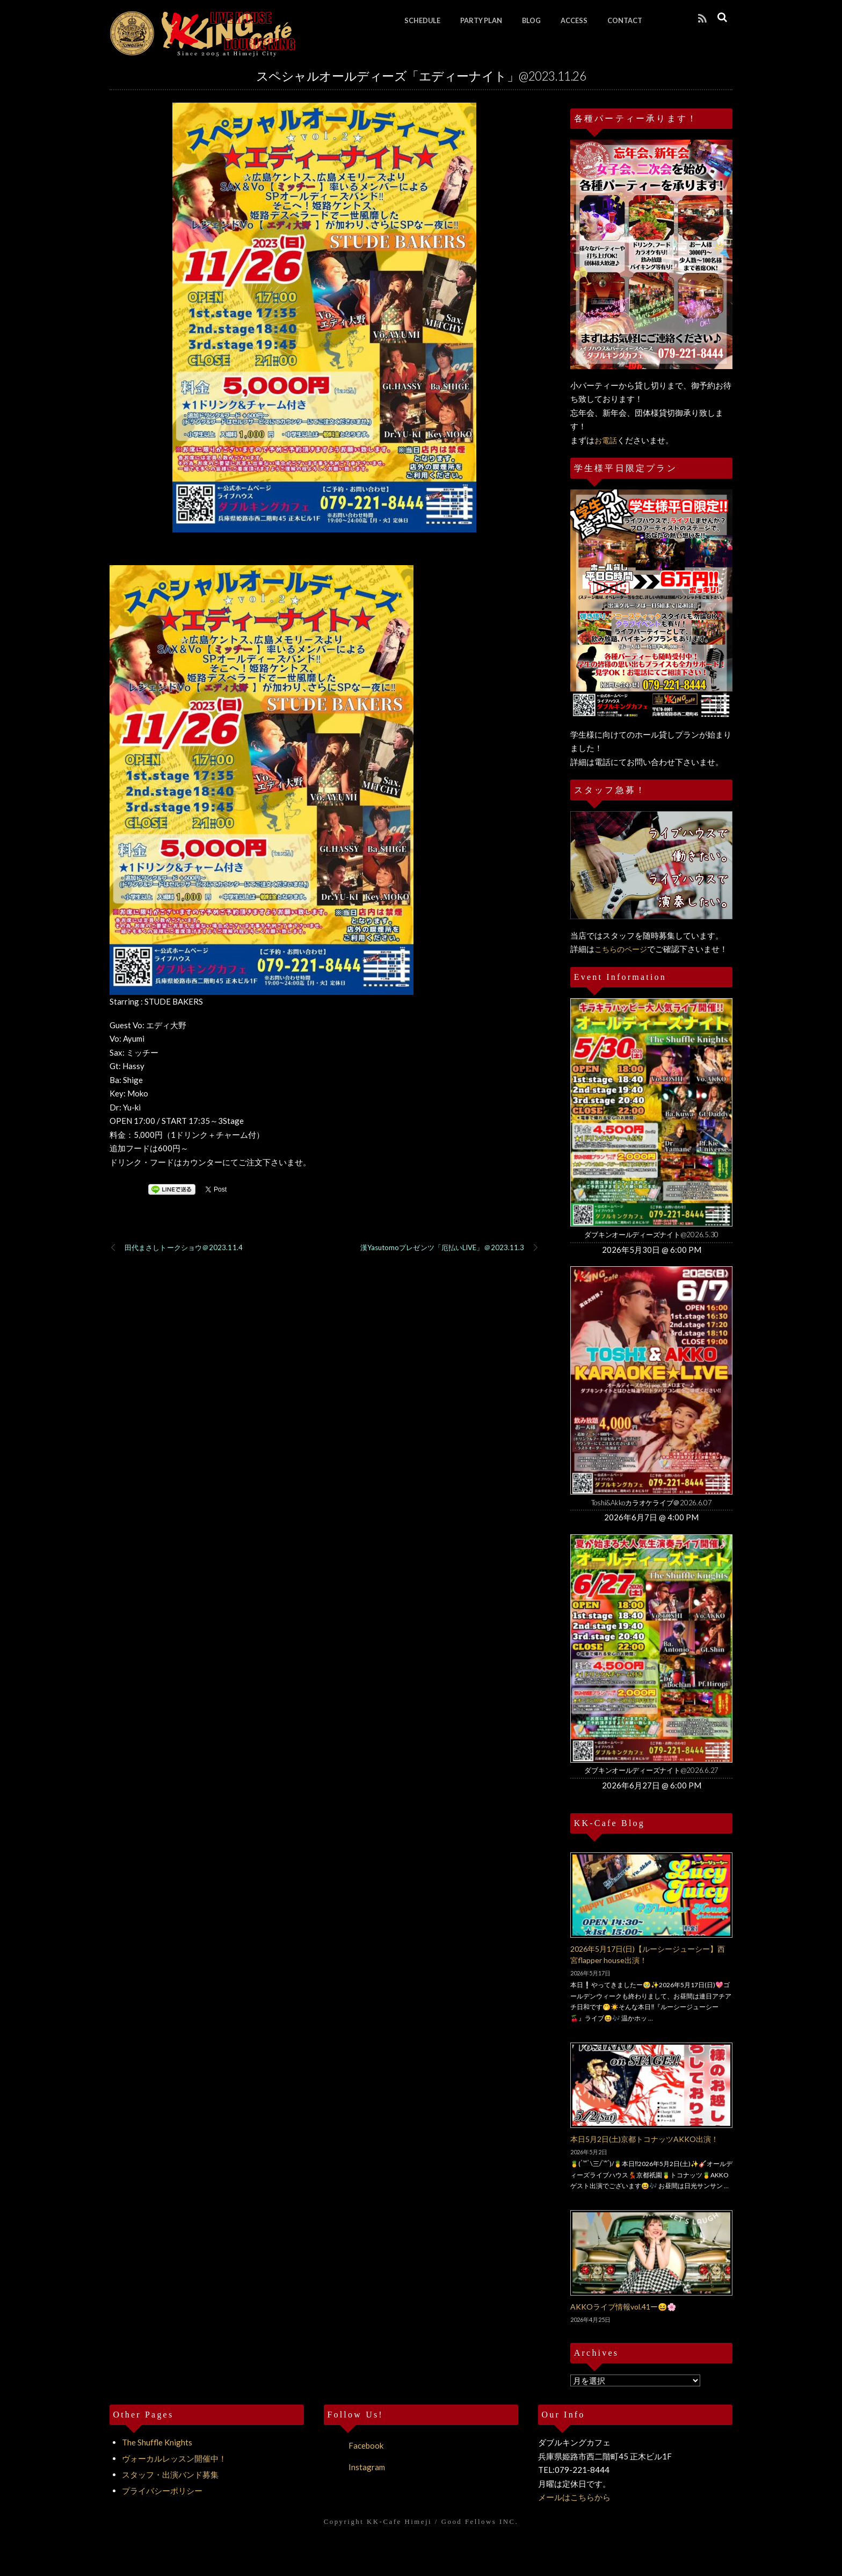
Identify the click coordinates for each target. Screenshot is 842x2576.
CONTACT (624, 20)
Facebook (353, 2445)
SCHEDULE (422, 20)
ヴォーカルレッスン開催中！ (174, 2458)
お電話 (605, 440)
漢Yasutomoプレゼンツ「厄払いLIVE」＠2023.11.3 (450, 1248)
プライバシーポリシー (162, 2490)
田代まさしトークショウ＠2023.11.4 (176, 1248)
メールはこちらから (574, 2497)
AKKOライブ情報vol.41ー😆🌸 (623, 2306)
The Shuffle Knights (157, 2442)
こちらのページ (620, 949)
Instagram (354, 2467)
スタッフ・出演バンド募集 (170, 2474)
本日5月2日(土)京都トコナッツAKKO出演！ (644, 2139)
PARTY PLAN (481, 20)
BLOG (531, 20)
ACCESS (574, 20)
